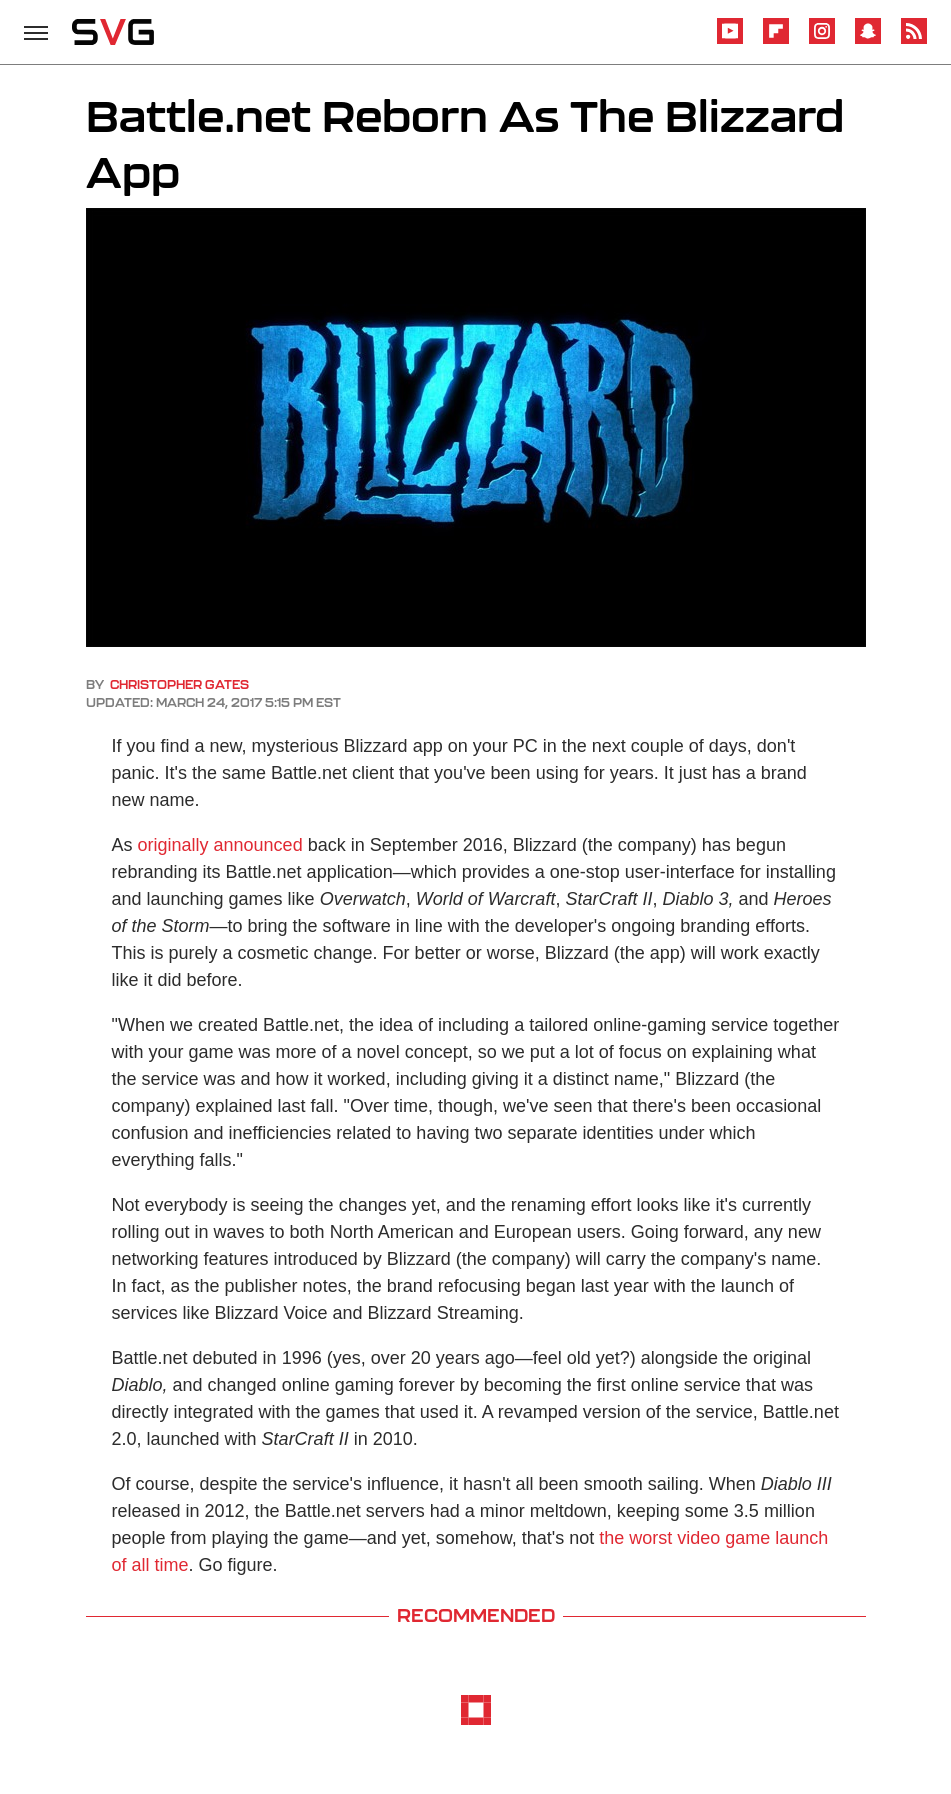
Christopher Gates (179, 684)
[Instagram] (822, 40)
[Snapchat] (868, 40)
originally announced (220, 845)
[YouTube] (730, 40)
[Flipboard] (776, 40)
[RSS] (914, 40)
